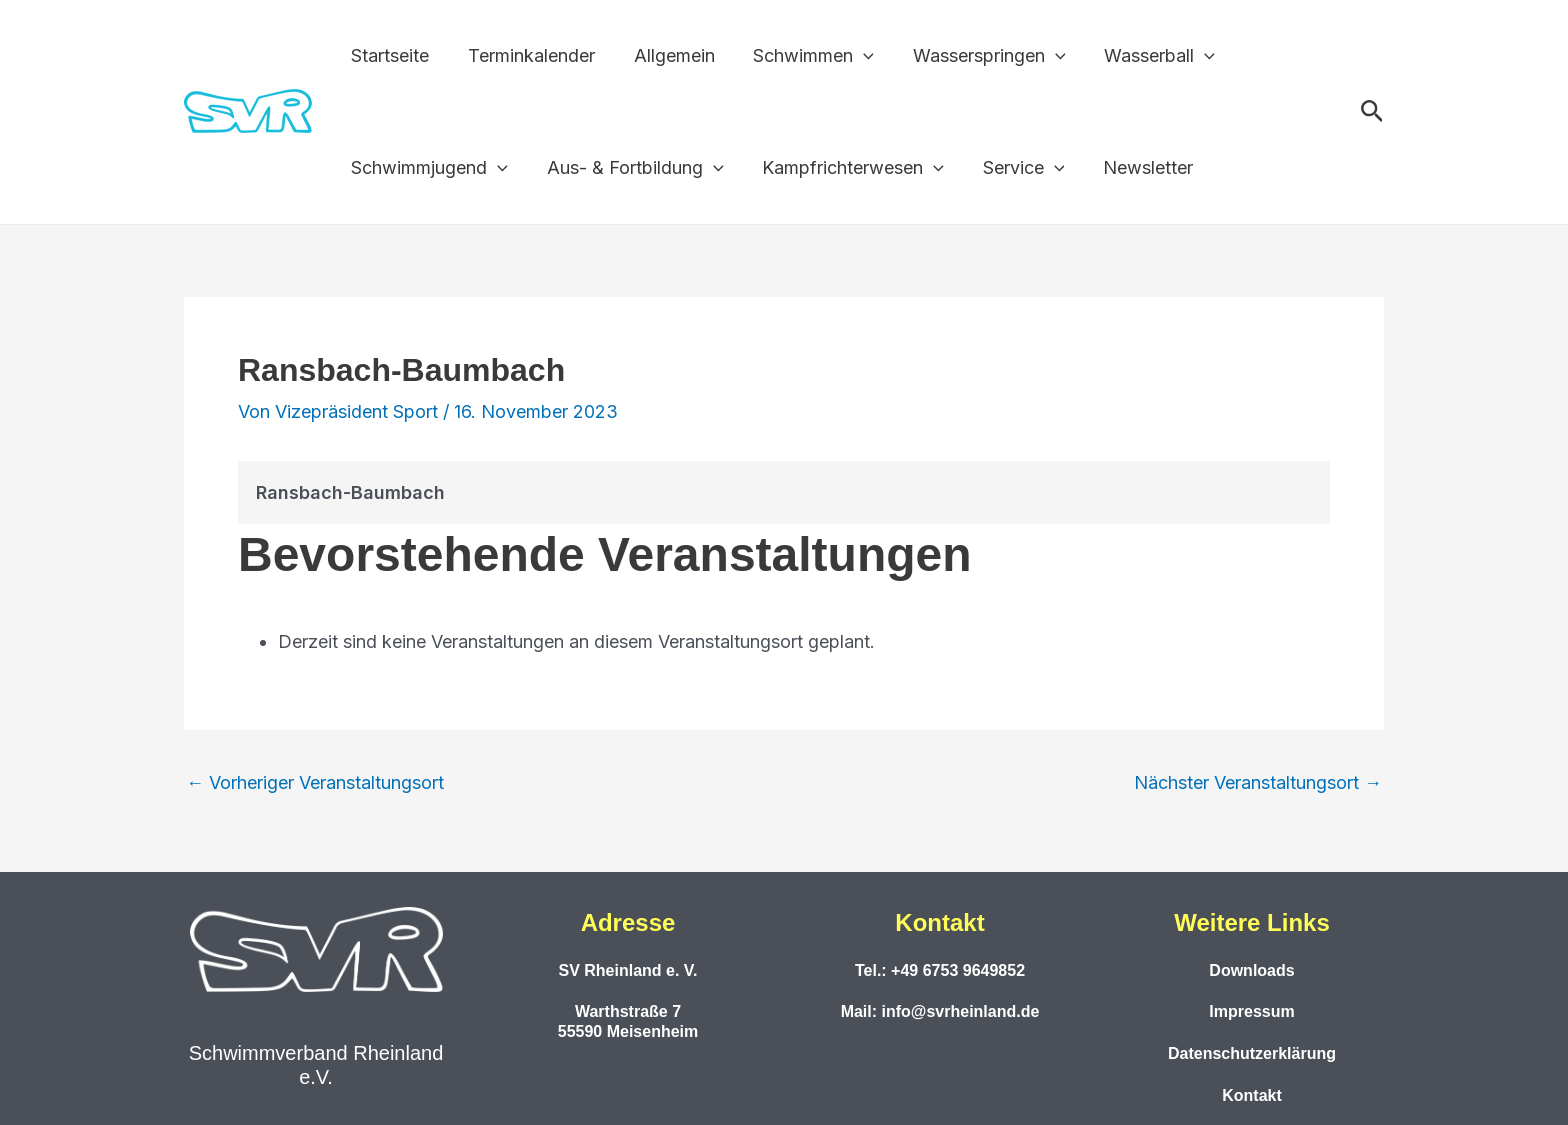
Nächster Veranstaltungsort (1258, 783)
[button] (1372, 112)
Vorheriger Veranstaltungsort (315, 783)
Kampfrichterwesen (847, 168)
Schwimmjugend (428, 168)
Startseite (389, 55)
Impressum (1251, 1011)
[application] (854, 56)
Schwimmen (804, 56)
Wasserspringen (977, 56)
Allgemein (667, 55)
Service (1014, 168)
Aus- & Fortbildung (631, 168)
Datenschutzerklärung (1252, 1053)
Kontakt (1252, 1095)
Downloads (1251, 970)
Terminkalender (527, 55)
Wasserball (1145, 56)
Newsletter (1136, 167)
